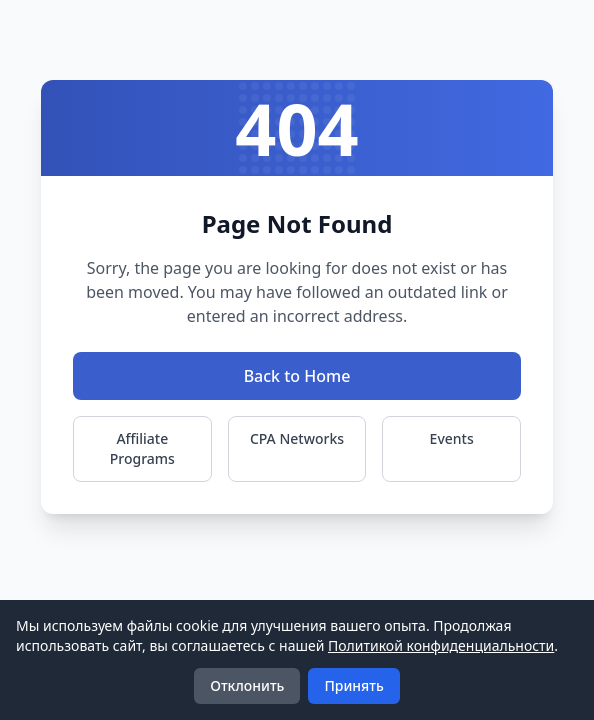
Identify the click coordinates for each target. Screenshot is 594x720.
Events (452, 438)
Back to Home (297, 376)
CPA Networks (297, 438)
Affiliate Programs (142, 448)
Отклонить (247, 685)
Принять (353, 685)
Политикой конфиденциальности (441, 645)
